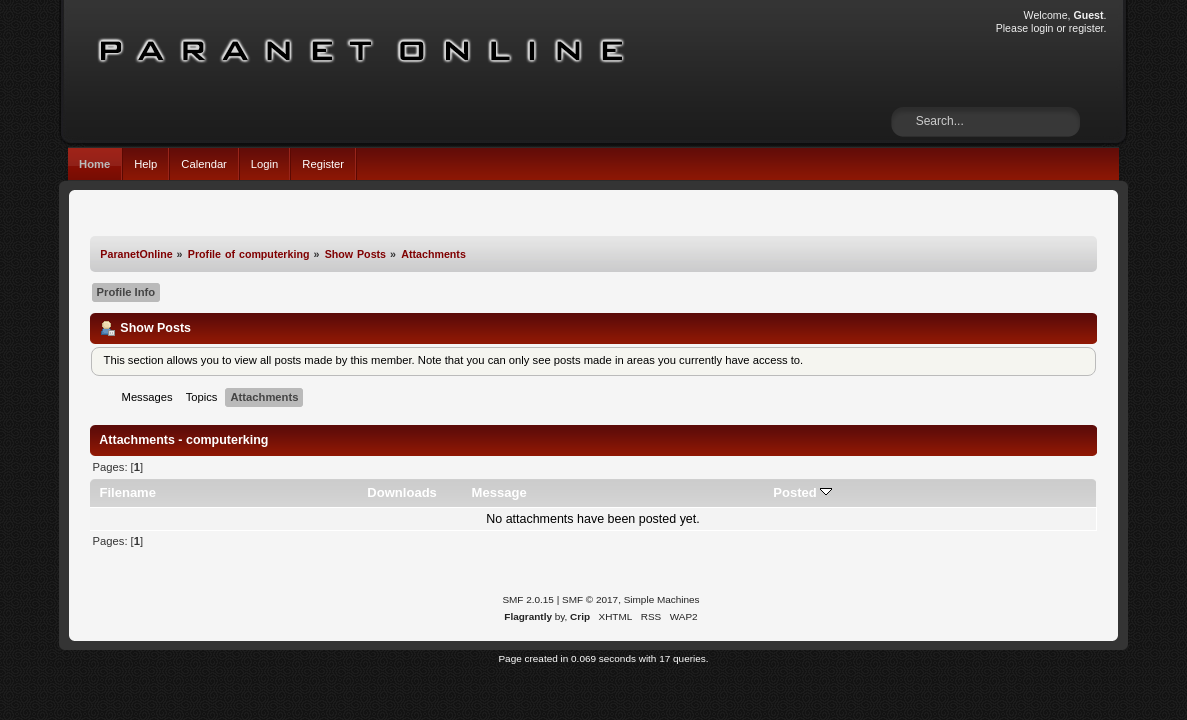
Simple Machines (662, 599)
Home (94, 164)
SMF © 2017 (590, 599)
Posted (802, 492)
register (1086, 28)
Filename (127, 492)
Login (264, 164)
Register (323, 164)
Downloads (402, 492)
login (1042, 28)
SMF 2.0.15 (528, 599)
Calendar (204, 164)
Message (499, 492)
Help (145, 164)
